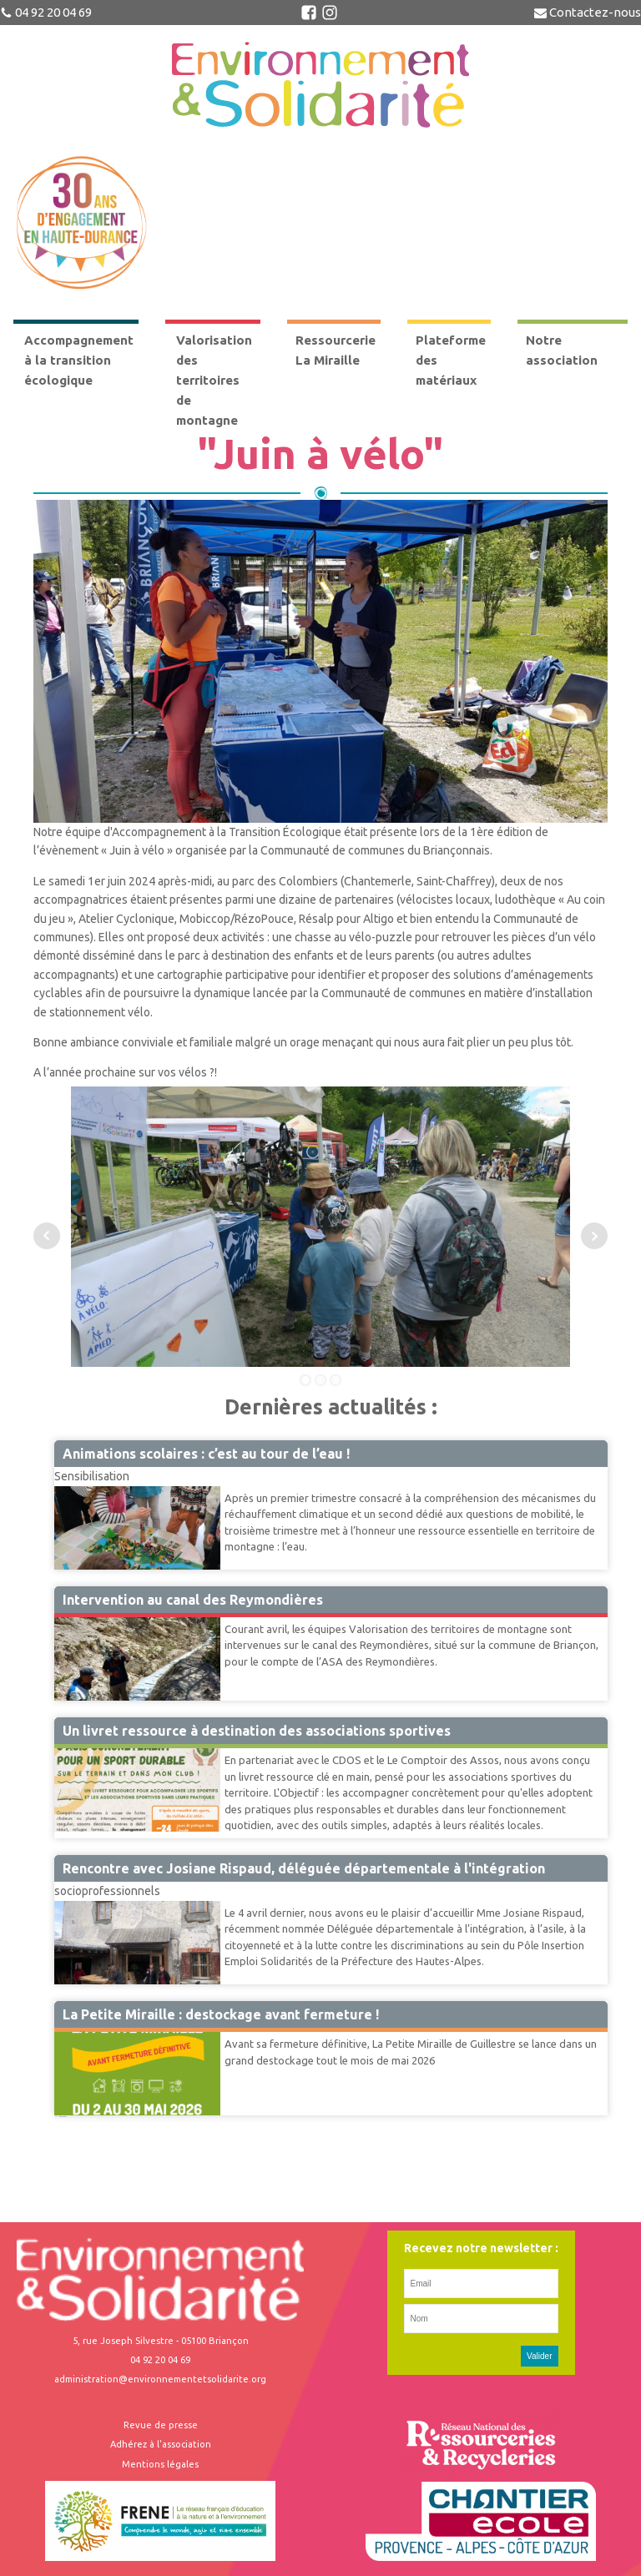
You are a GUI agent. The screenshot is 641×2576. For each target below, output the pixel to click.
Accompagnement (101, 1747)
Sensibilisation (91, 1476)
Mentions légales (160, 2464)
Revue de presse (161, 2425)
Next (594, 1235)
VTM (66, 1616)
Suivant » (63, 2116)
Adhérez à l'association (160, 2444)
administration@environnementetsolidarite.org (160, 2379)
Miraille (73, 2031)
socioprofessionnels (107, 1891)
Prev (46, 1235)
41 (59, 2116)
